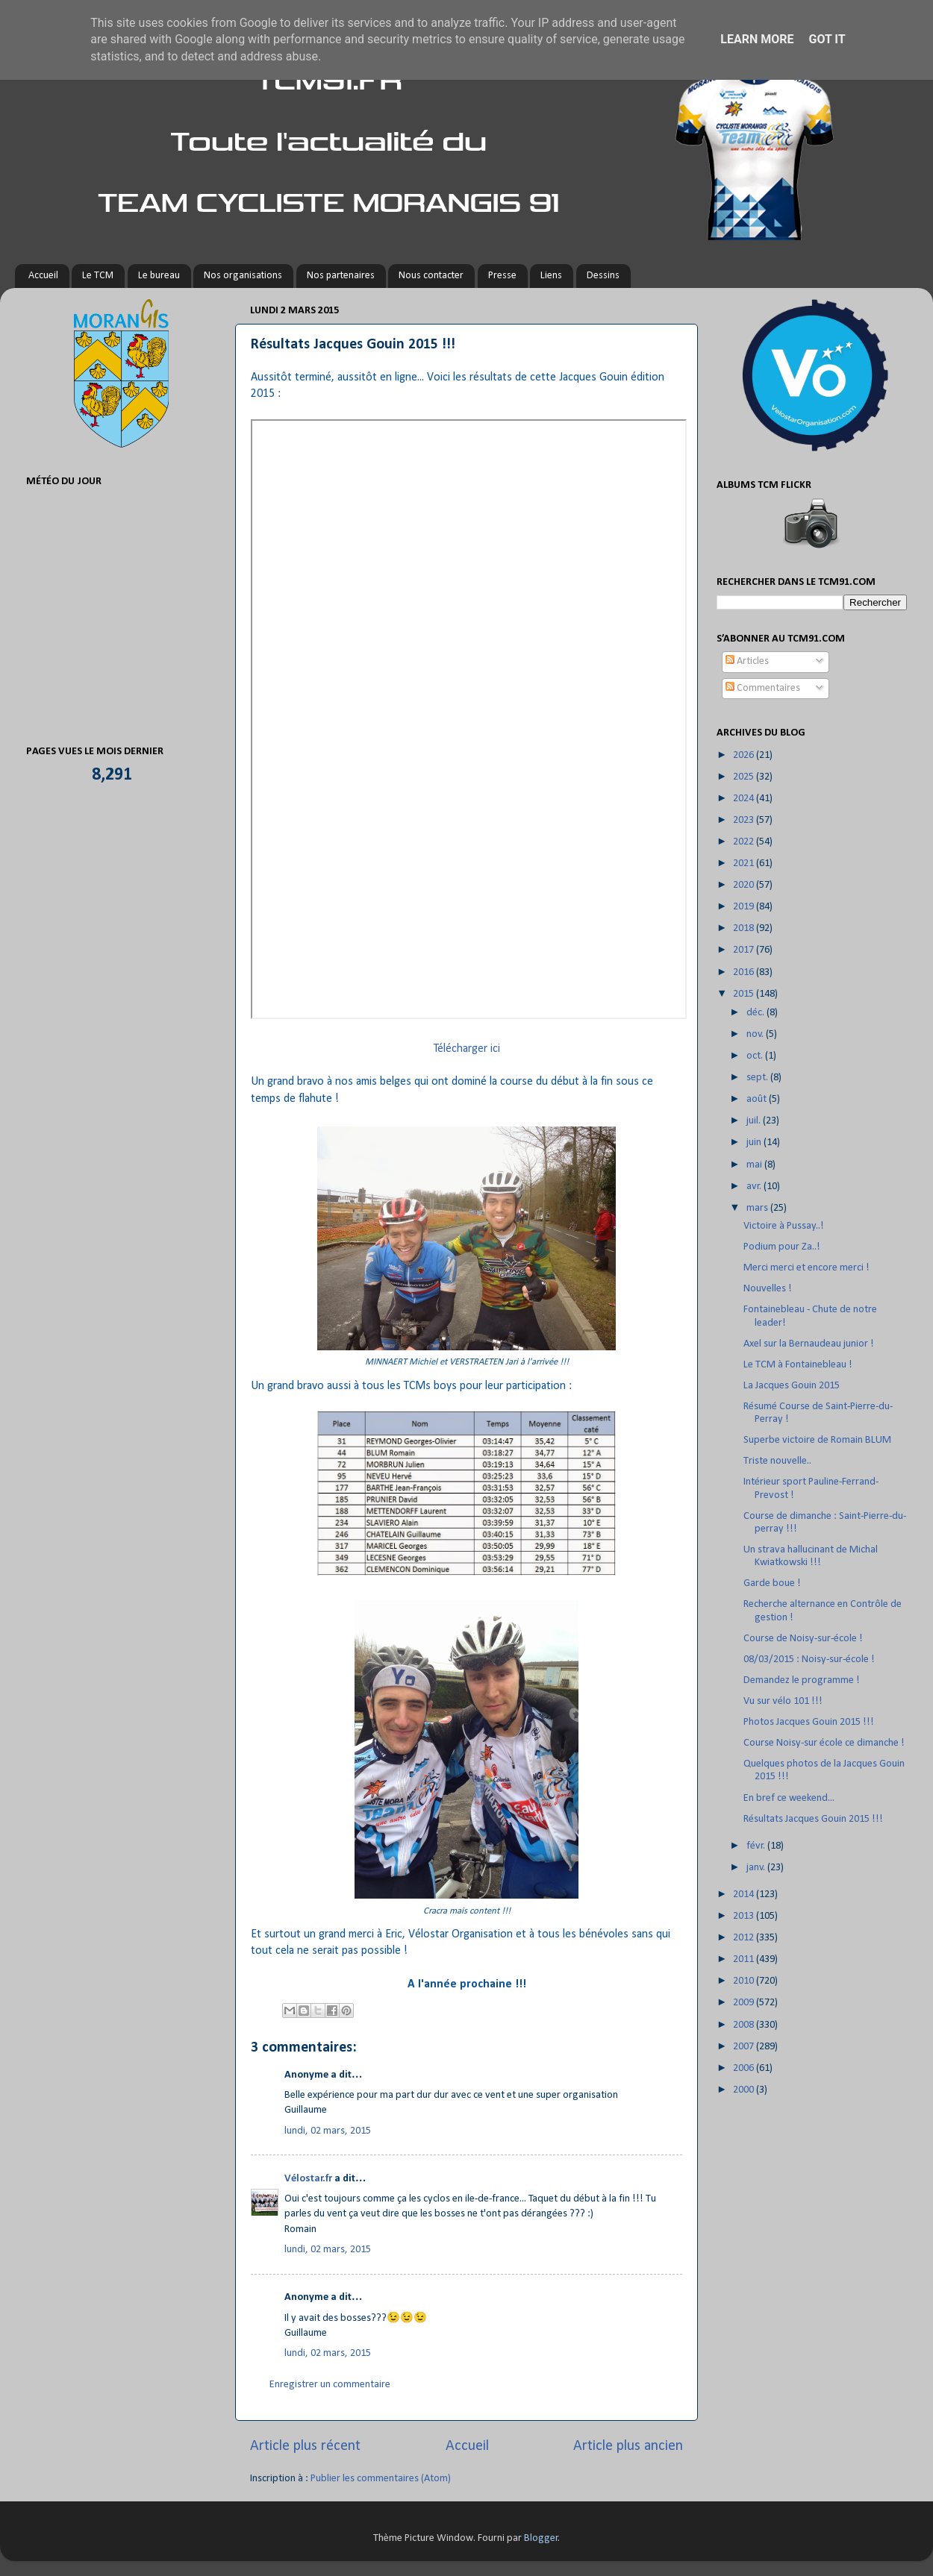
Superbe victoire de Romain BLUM (817, 1440)
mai (755, 1165)
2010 (744, 1981)
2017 (744, 950)
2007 (744, 2046)
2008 (744, 2025)
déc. (756, 1012)
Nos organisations (243, 275)
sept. (758, 1077)
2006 (744, 2068)
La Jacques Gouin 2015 (791, 1385)
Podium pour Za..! (781, 1247)
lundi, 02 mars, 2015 (327, 2131)
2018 (744, 928)
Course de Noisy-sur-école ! (803, 1638)
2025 (744, 777)
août (757, 1099)
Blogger (541, 2538)
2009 (744, 2002)
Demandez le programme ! (801, 1680)
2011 (744, 1959)
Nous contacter (431, 275)
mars (758, 1208)
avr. (755, 1186)
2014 (744, 1894)
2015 (744, 994)
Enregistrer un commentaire (329, 2384)
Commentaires (763, 688)
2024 (744, 798)
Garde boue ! (772, 1583)
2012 (744, 1937)
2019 (744, 906)
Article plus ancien (628, 2446)
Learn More (756, 39)
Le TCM (97, 275)
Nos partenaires (341, 275)
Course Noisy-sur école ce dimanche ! (824, 1743)
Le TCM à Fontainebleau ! (797, 1364)
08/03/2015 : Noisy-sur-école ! (809, 1659)
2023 (744, 820)
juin (755, 1142)
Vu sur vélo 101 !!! (783, 1701)
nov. (756, 1034)
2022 (744, 841)
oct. (755, 1056)
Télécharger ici (467, 1049)
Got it (826, 39)
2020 (744, 885)
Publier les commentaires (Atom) (381, 2478)
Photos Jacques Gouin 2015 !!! (808, 1722)
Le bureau (159, 275)
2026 (744, 755)
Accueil (43, 275)
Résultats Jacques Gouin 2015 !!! (813, 1819)
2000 (744, 2090)
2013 (744, 1916)
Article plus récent (305, 2446)
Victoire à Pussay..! (783, 1226)
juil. (754, 1120)
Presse (502, 275)
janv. (756, 1867)
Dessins (603, 275)
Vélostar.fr (308, 2178)
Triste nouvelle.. (777, 1461)
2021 (744, 863)
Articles (747, 661)
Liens (551, 275)
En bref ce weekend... (788, 1798)
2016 (744, 972)
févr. (756, 1846)
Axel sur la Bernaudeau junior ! (808, 1344)
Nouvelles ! (767, 1288)
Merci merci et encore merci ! (806, 1267)
